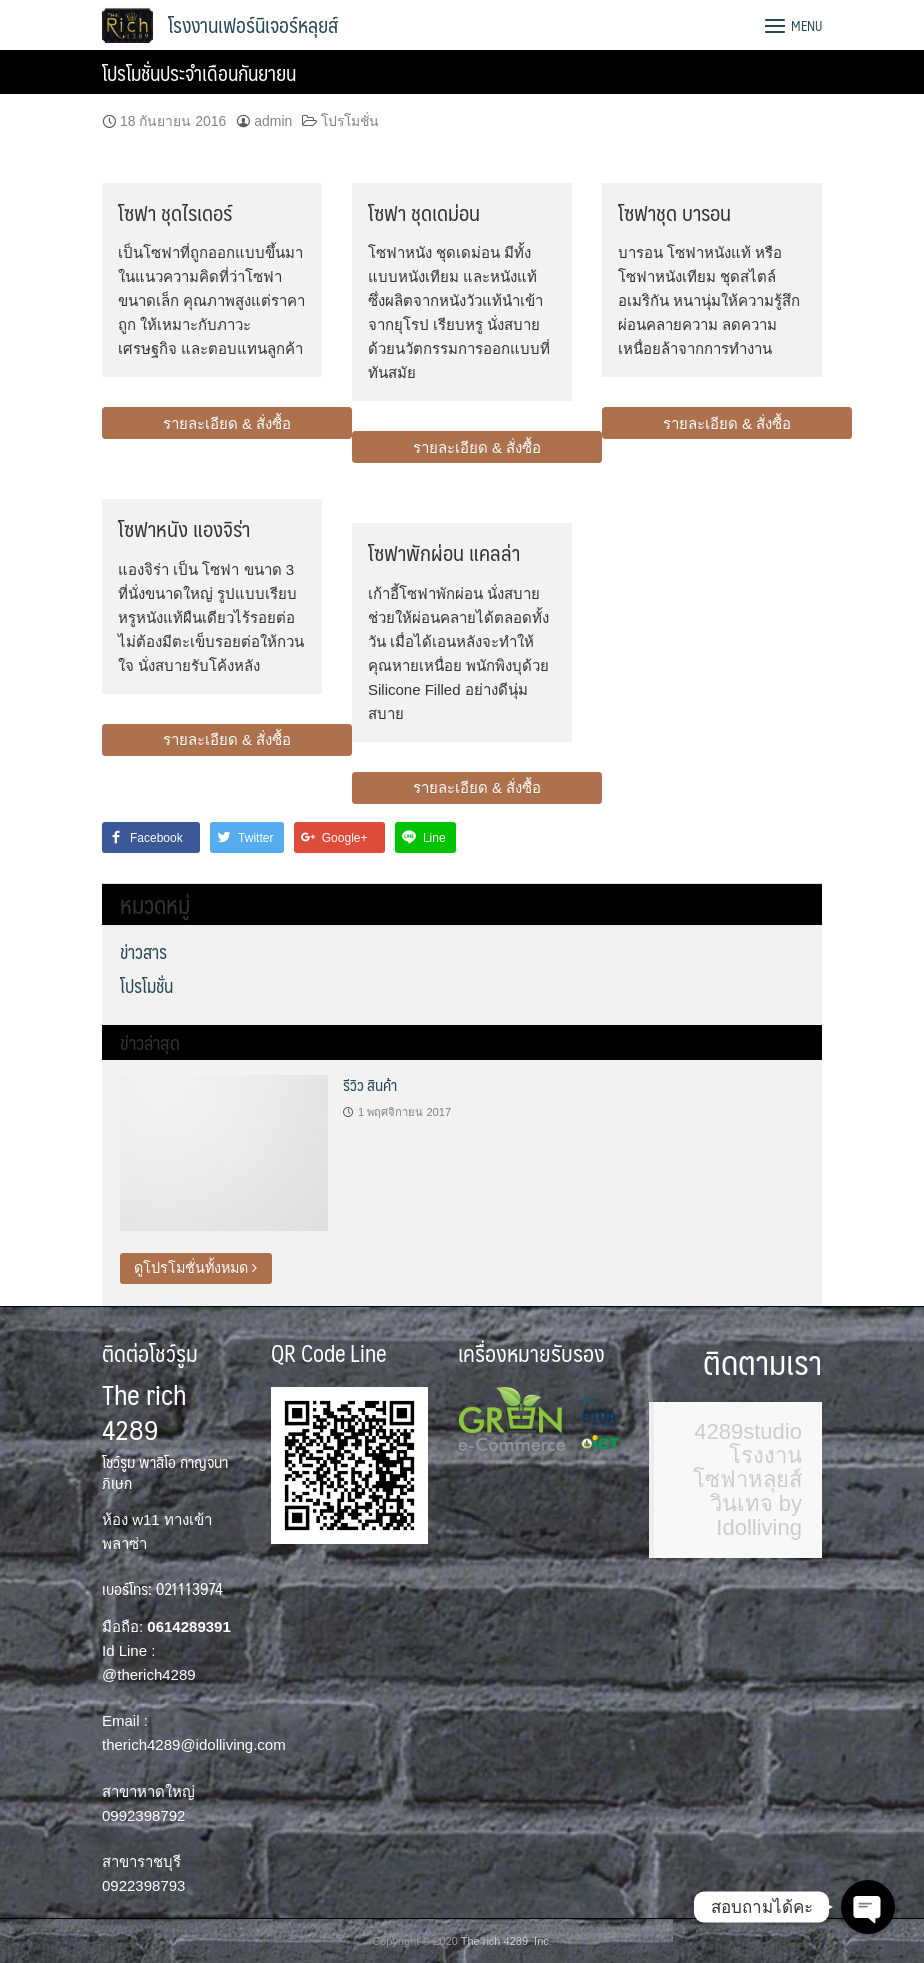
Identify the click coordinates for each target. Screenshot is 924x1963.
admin (273, 121)
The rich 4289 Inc (505, 1941)
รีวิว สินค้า (370, 1084)
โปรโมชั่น (350, 121)
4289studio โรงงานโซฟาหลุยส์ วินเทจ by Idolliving (747, 1479)
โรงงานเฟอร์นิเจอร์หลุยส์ (253, 25)
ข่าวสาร (143, 951)
